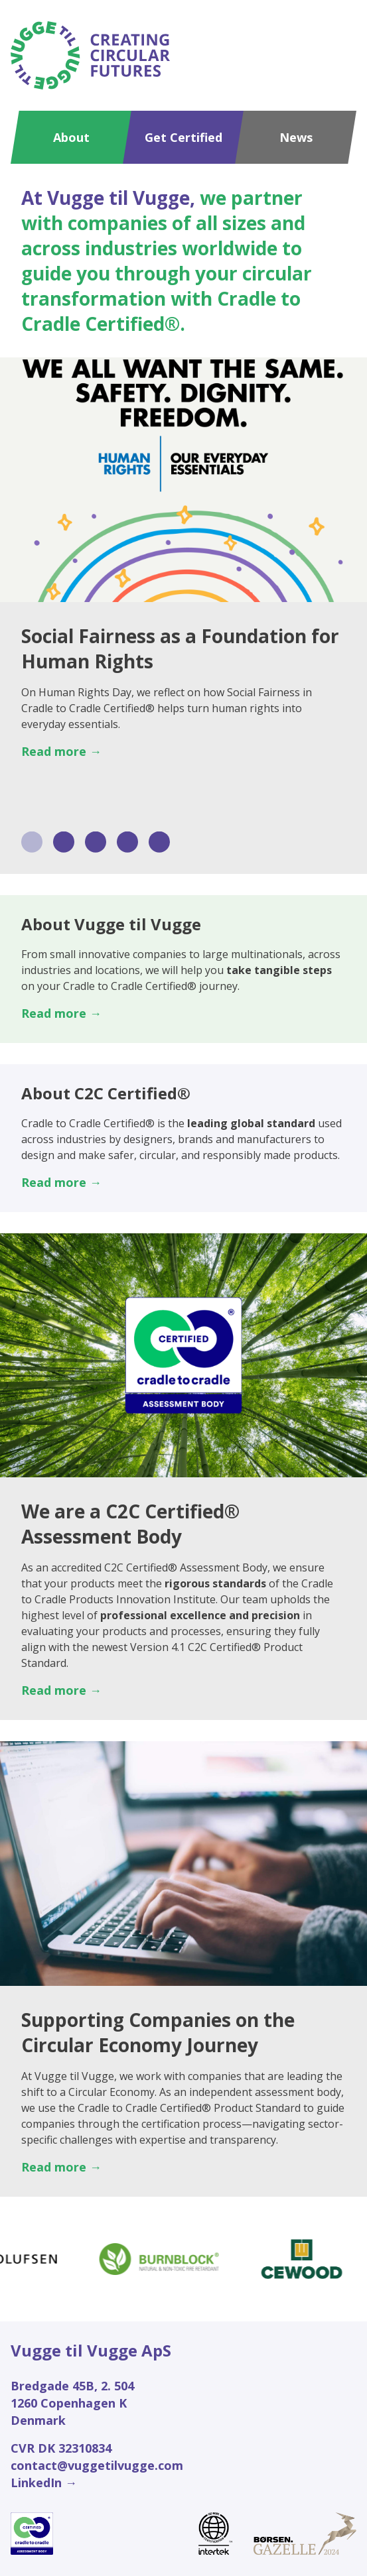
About (71, 137)
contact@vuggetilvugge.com (97, 2465)
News (296, 137)
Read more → (61, 751)
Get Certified (183, 137)
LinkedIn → (44, 2482)
